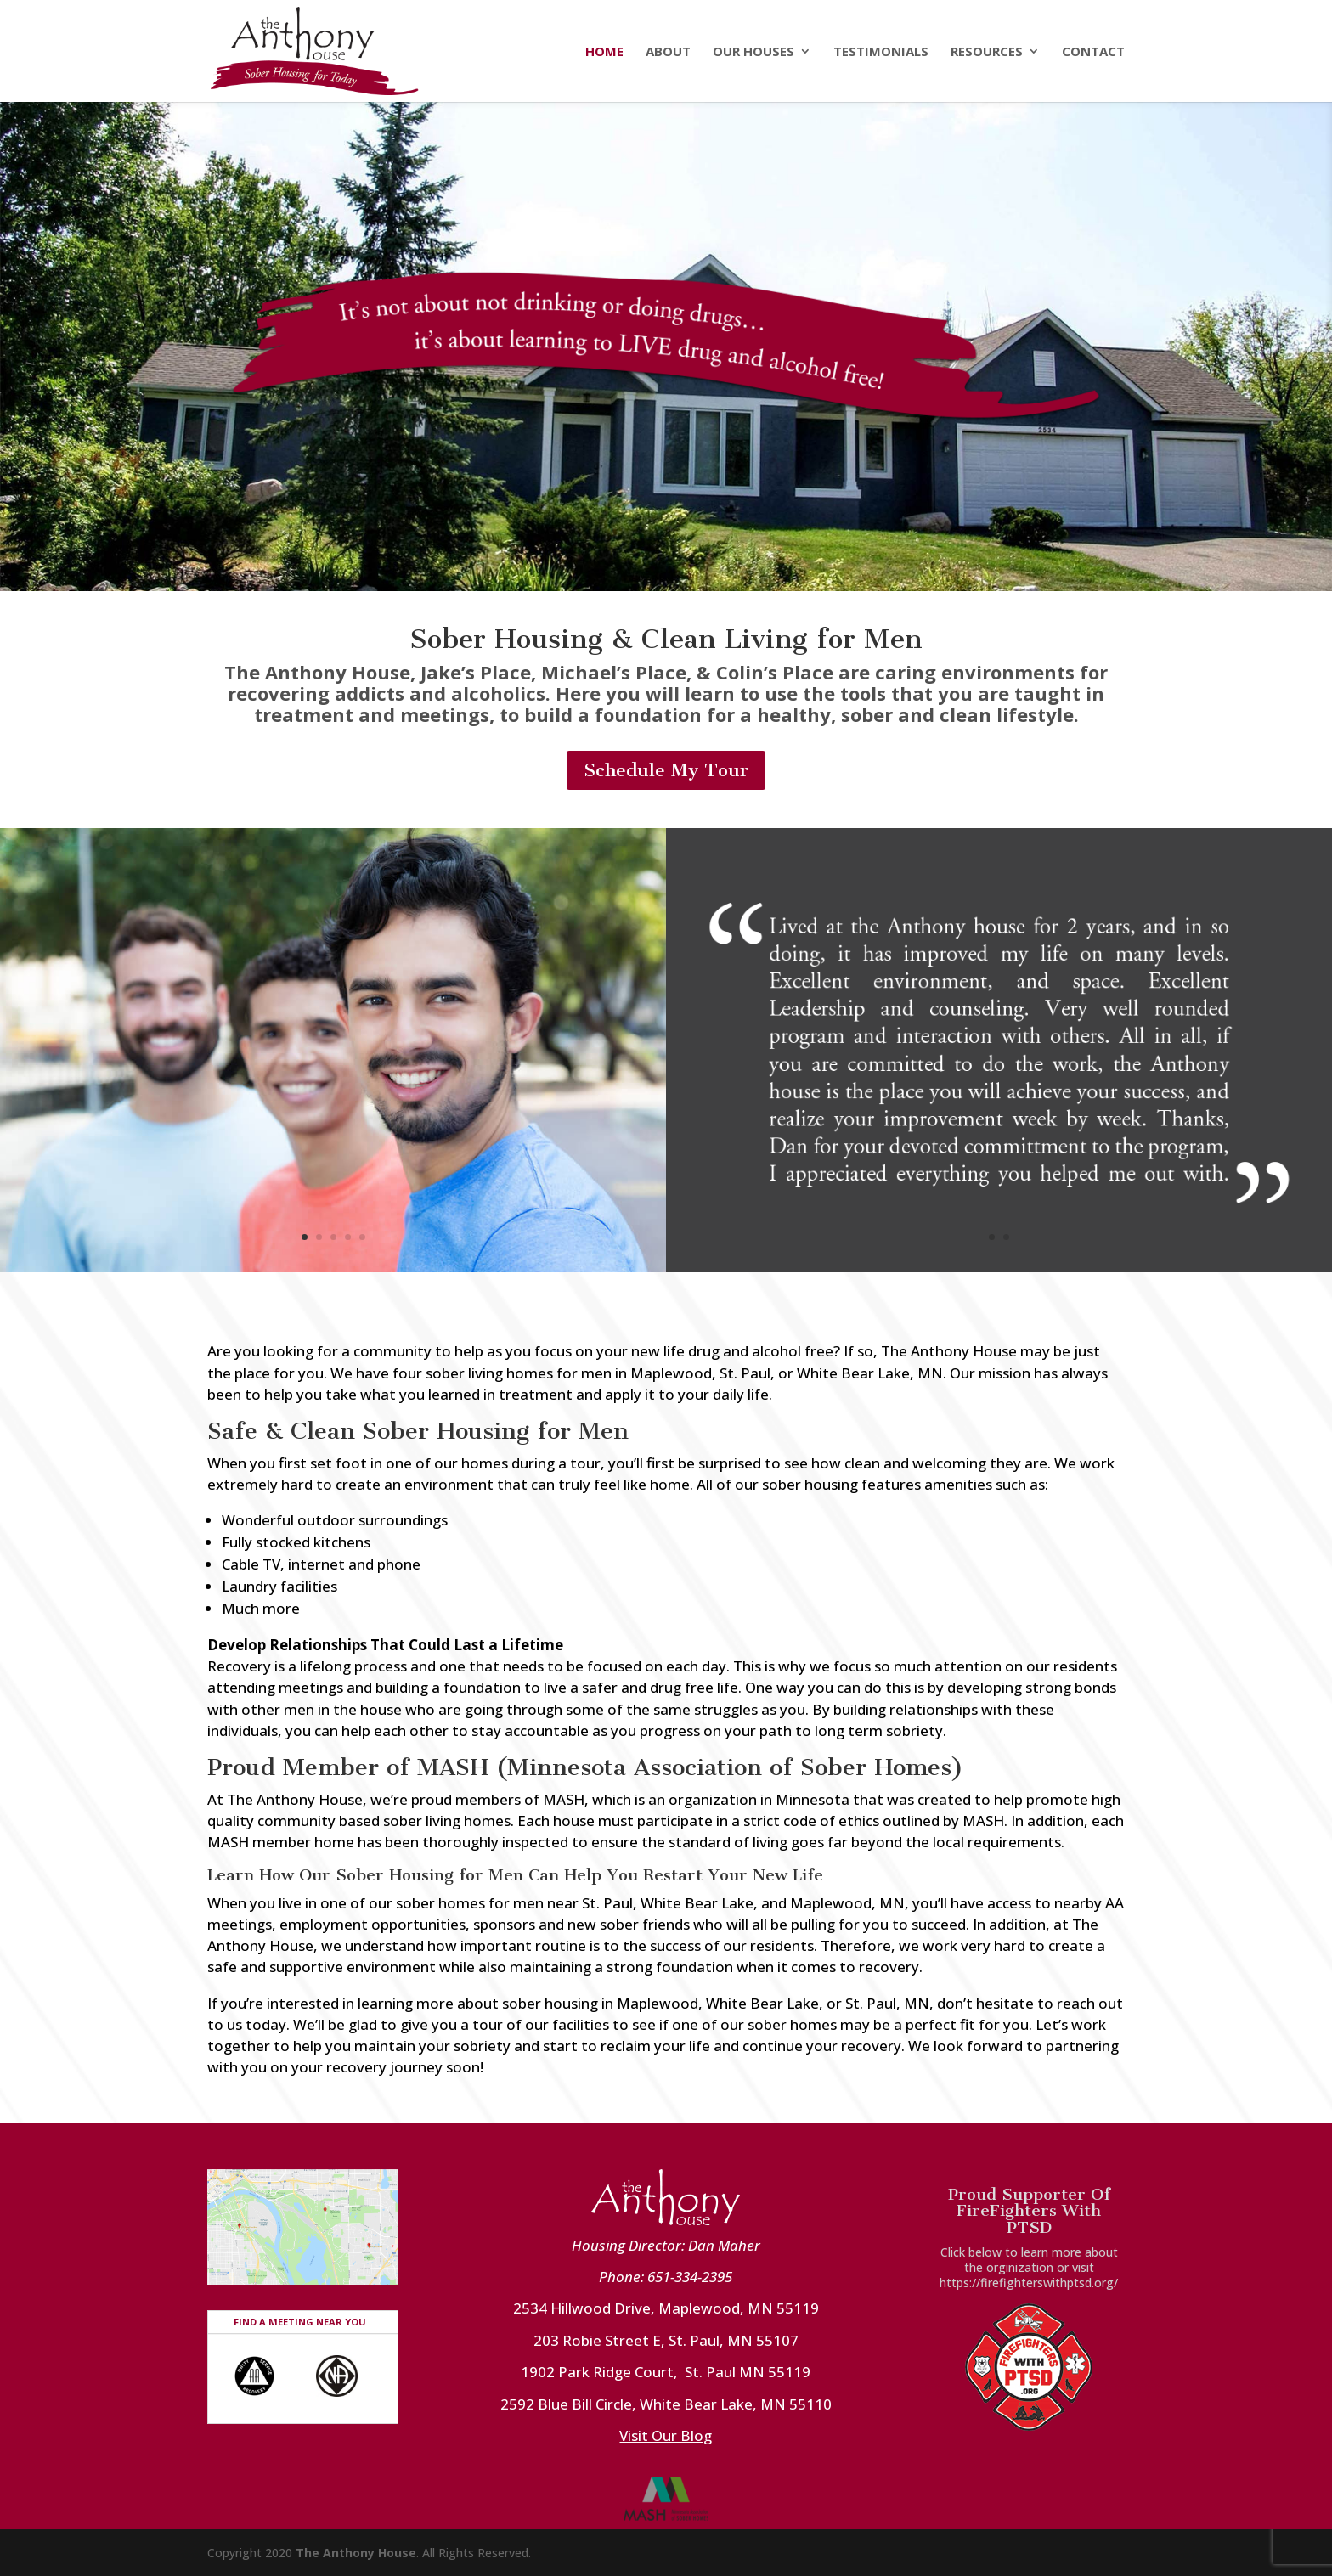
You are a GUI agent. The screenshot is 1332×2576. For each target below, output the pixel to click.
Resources (987, 52)
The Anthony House (356, 2553)
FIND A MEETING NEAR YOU (300, 2321)
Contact (1093, 52)
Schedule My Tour (666, 770)
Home (604, 52)
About (668, 52)
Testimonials (880, 52)
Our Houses (753, 52)
